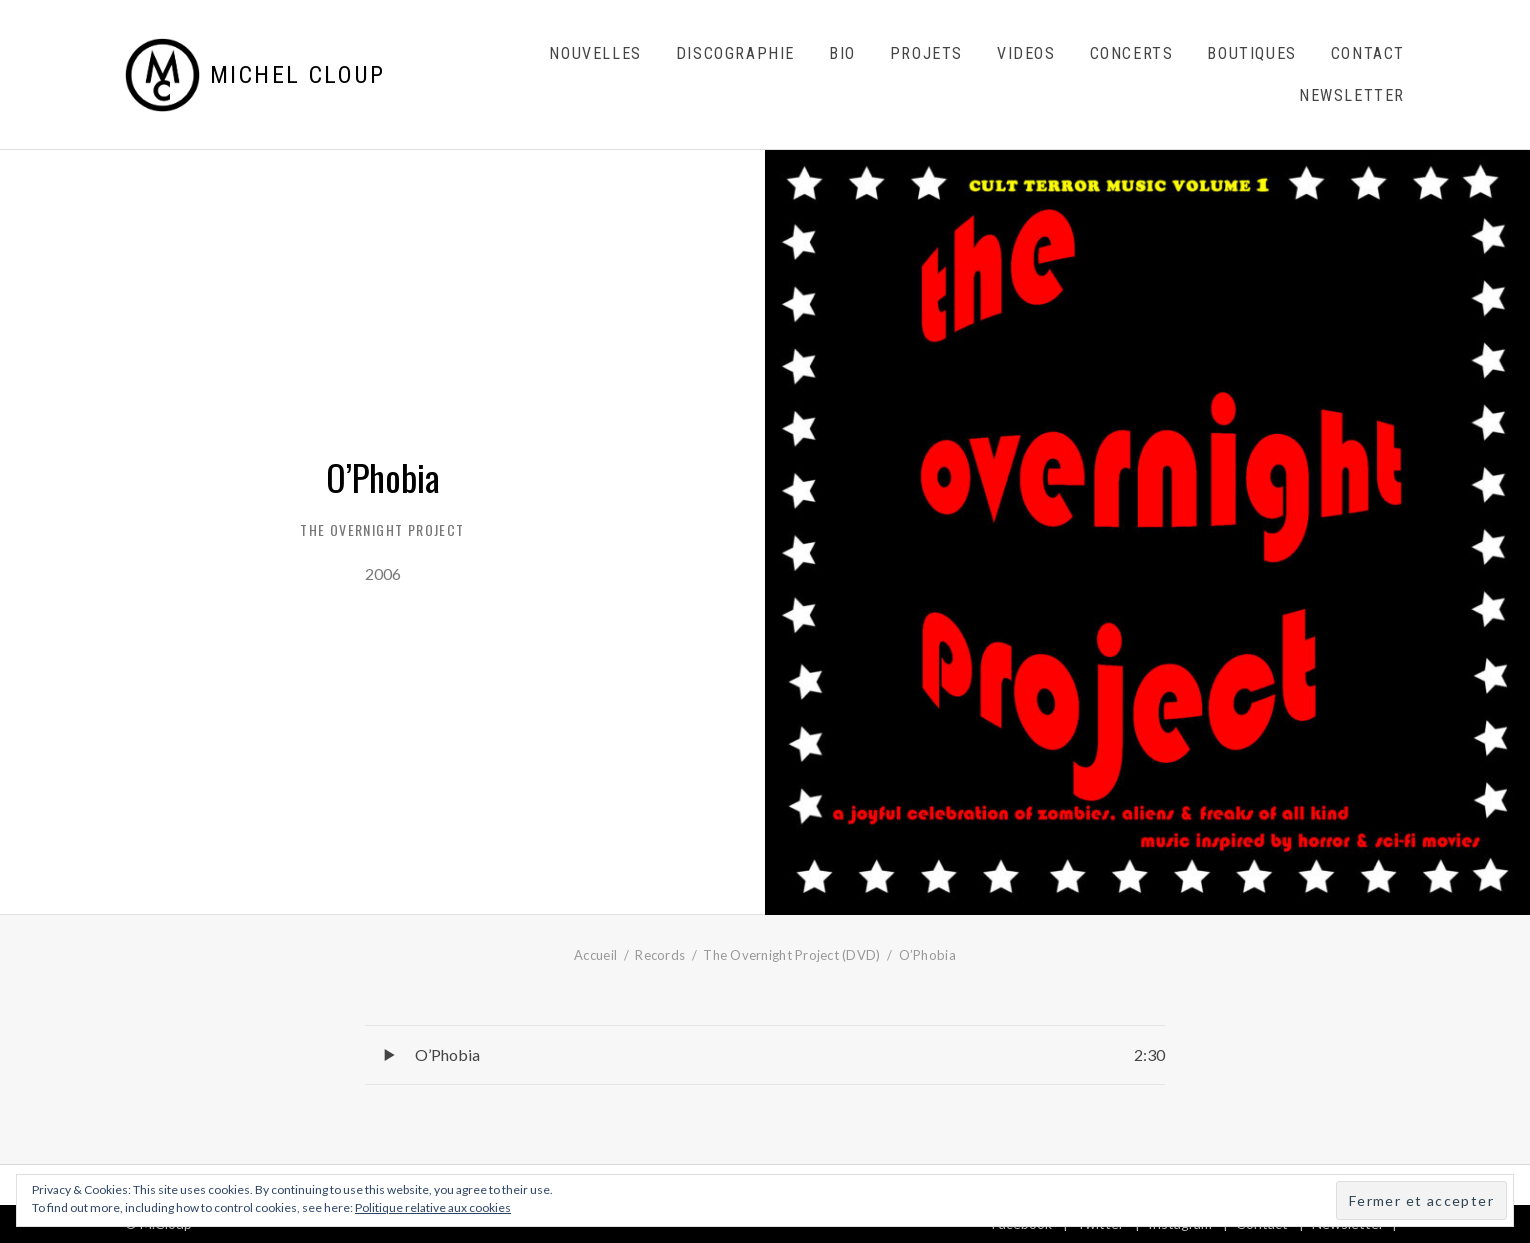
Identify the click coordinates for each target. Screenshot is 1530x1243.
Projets (926, 53)
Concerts (1132, 53)
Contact (1368, 53)
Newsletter (1352, 95)
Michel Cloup (298, 75)
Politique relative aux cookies (433, 1207)
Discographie (735, 53)
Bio (842, 53)
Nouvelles (595, 53)
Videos (1026, 53)
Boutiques (1251, 53)
